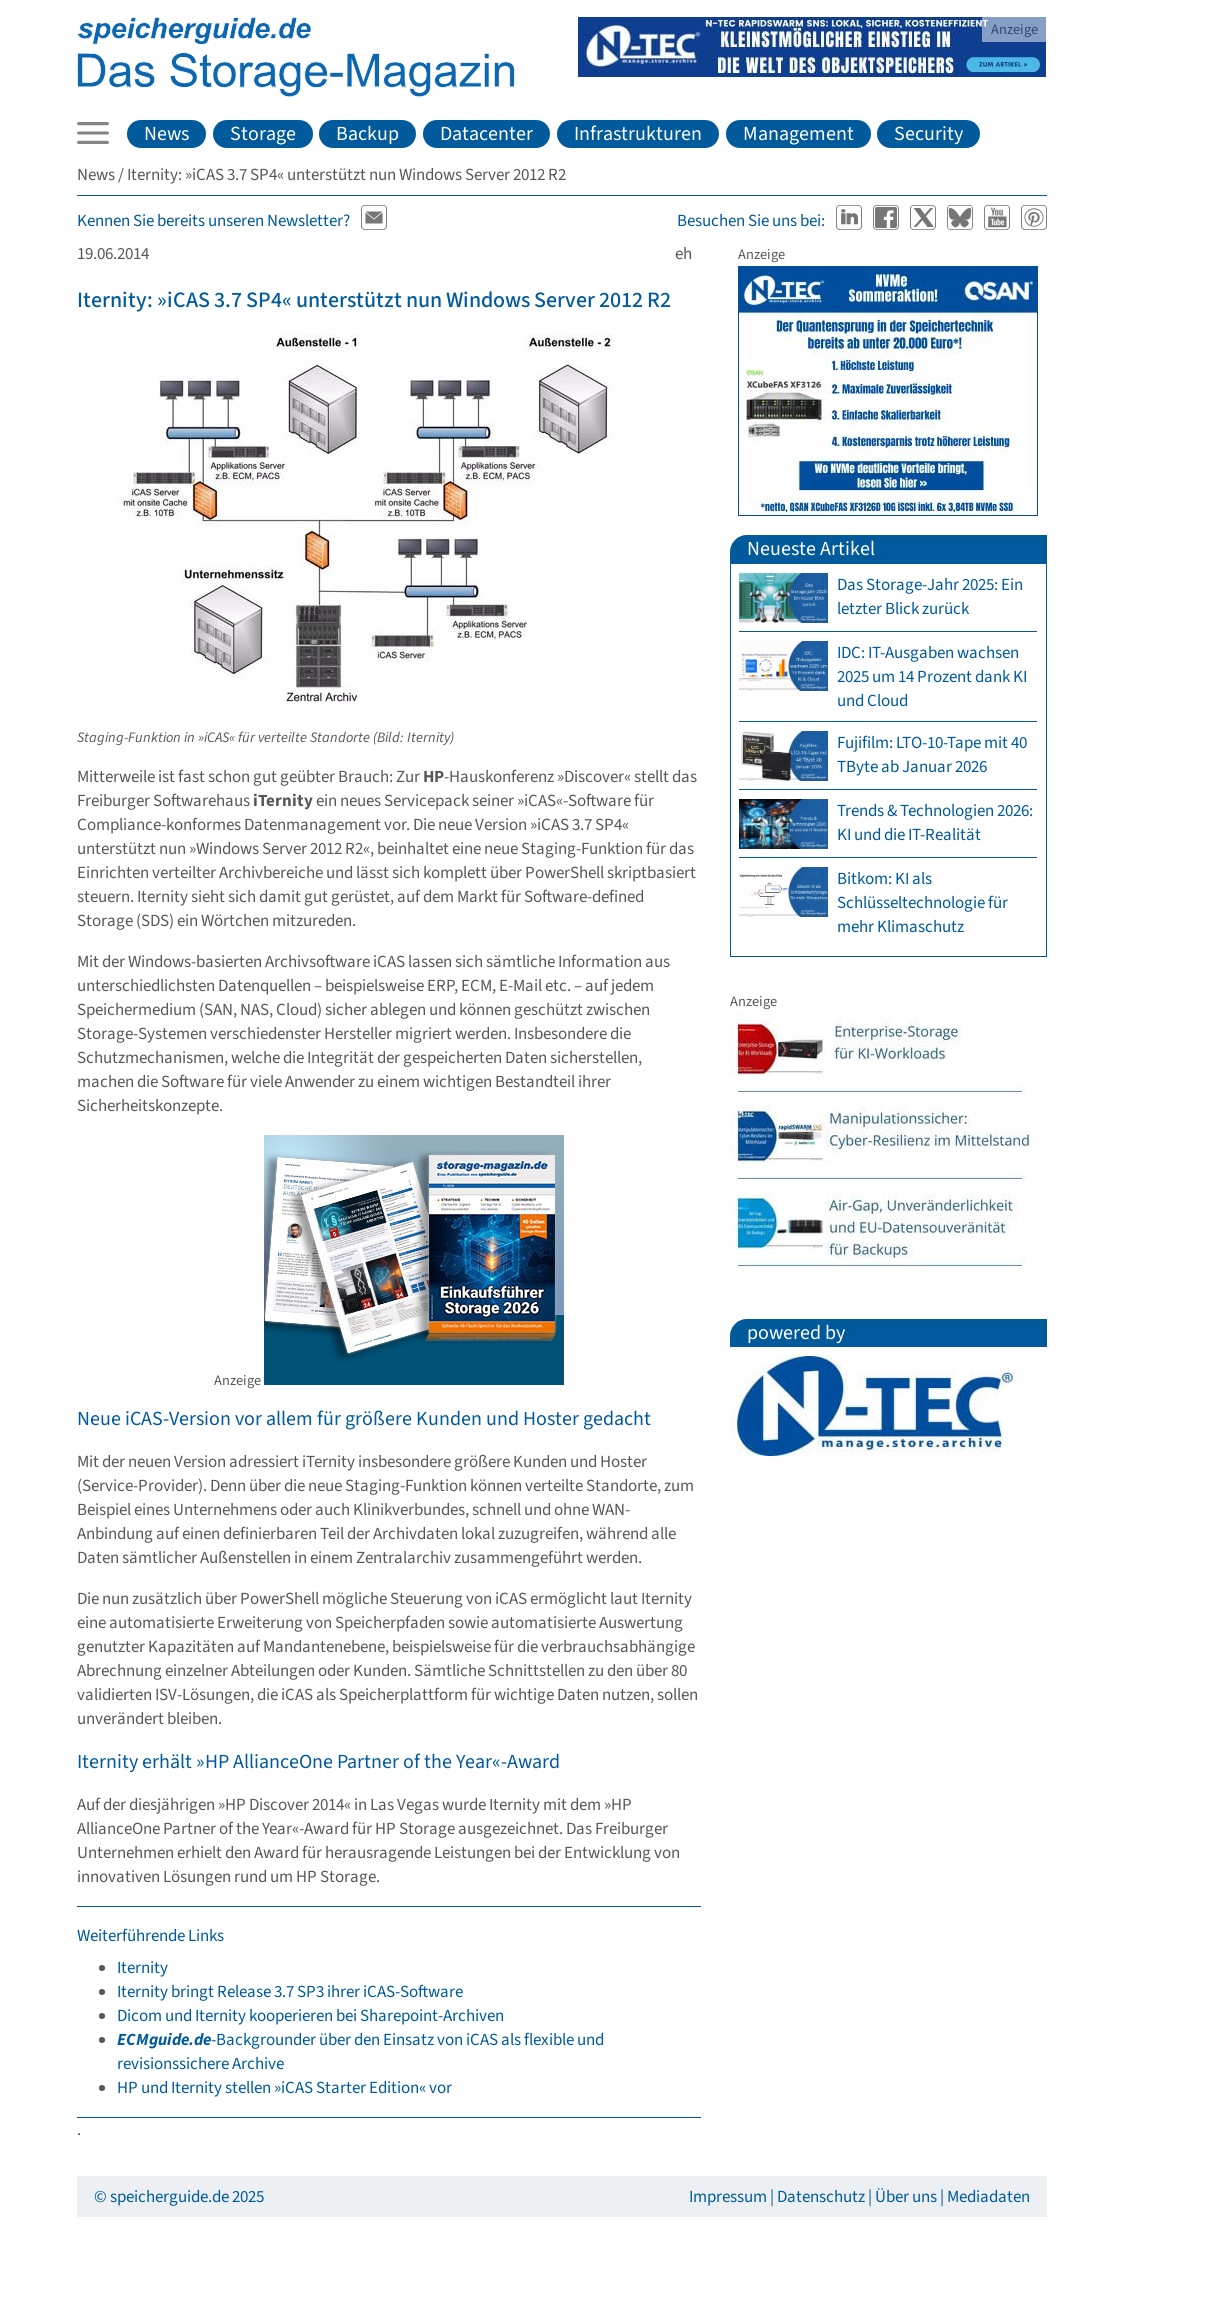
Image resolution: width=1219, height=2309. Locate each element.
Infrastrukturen (638, 134)
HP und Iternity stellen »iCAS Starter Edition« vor (284, 2088)
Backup (367, 134)
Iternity (142, 1968)
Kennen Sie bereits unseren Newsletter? (213, 221)
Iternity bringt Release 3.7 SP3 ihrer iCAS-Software (290, 1992)
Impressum (728, 2197)
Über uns (906, 2197)
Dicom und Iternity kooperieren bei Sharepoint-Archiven (310, 2016)
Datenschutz (821, 2197)
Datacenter (486, 134)
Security (928, 134)
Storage (263, 134)
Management (798, 134)
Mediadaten (988, 2197)
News (166, 134)
